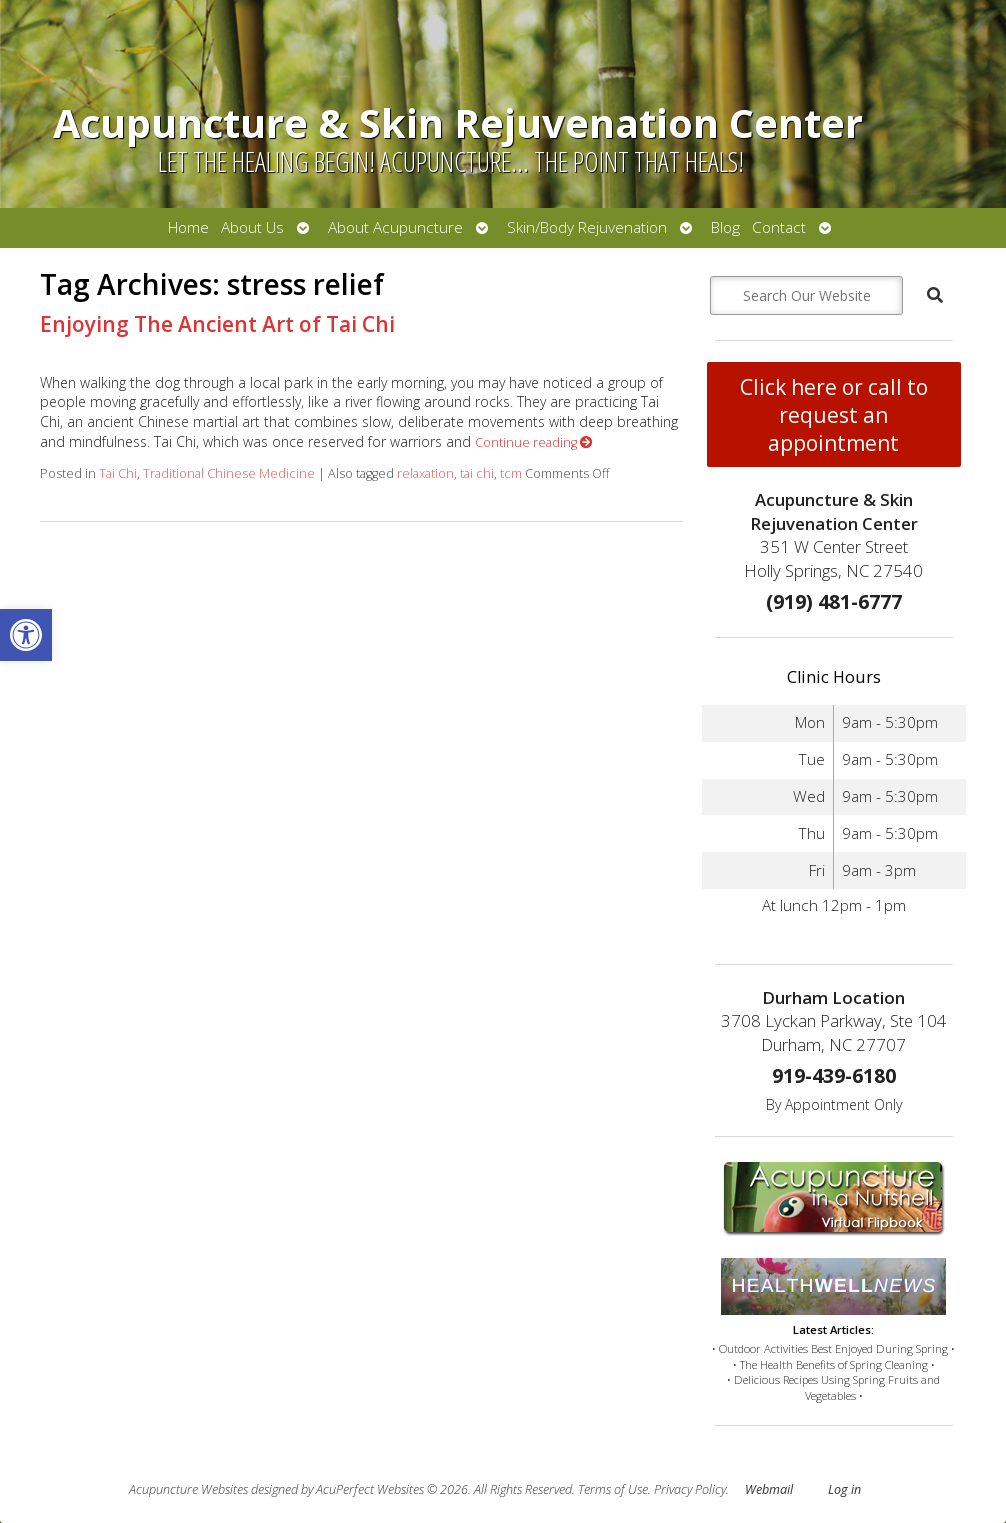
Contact (779, 227)
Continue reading (534, 442)
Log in (844, 1489)
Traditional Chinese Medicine (229, 473)
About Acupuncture (395, 227)
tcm (511, 473)
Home (188, 227)
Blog (725, 227)
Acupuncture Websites (188, 1489)
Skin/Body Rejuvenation (587, 227)
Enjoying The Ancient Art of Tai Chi (217, 324)
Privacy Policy (690, 1489)
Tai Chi (118, 473)
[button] (26, 635)
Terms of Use (613, 1489)
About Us (252, 227)
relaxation (425, 473)
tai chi (477, 473)
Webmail (769, 1489)
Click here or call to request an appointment (834, 415)
